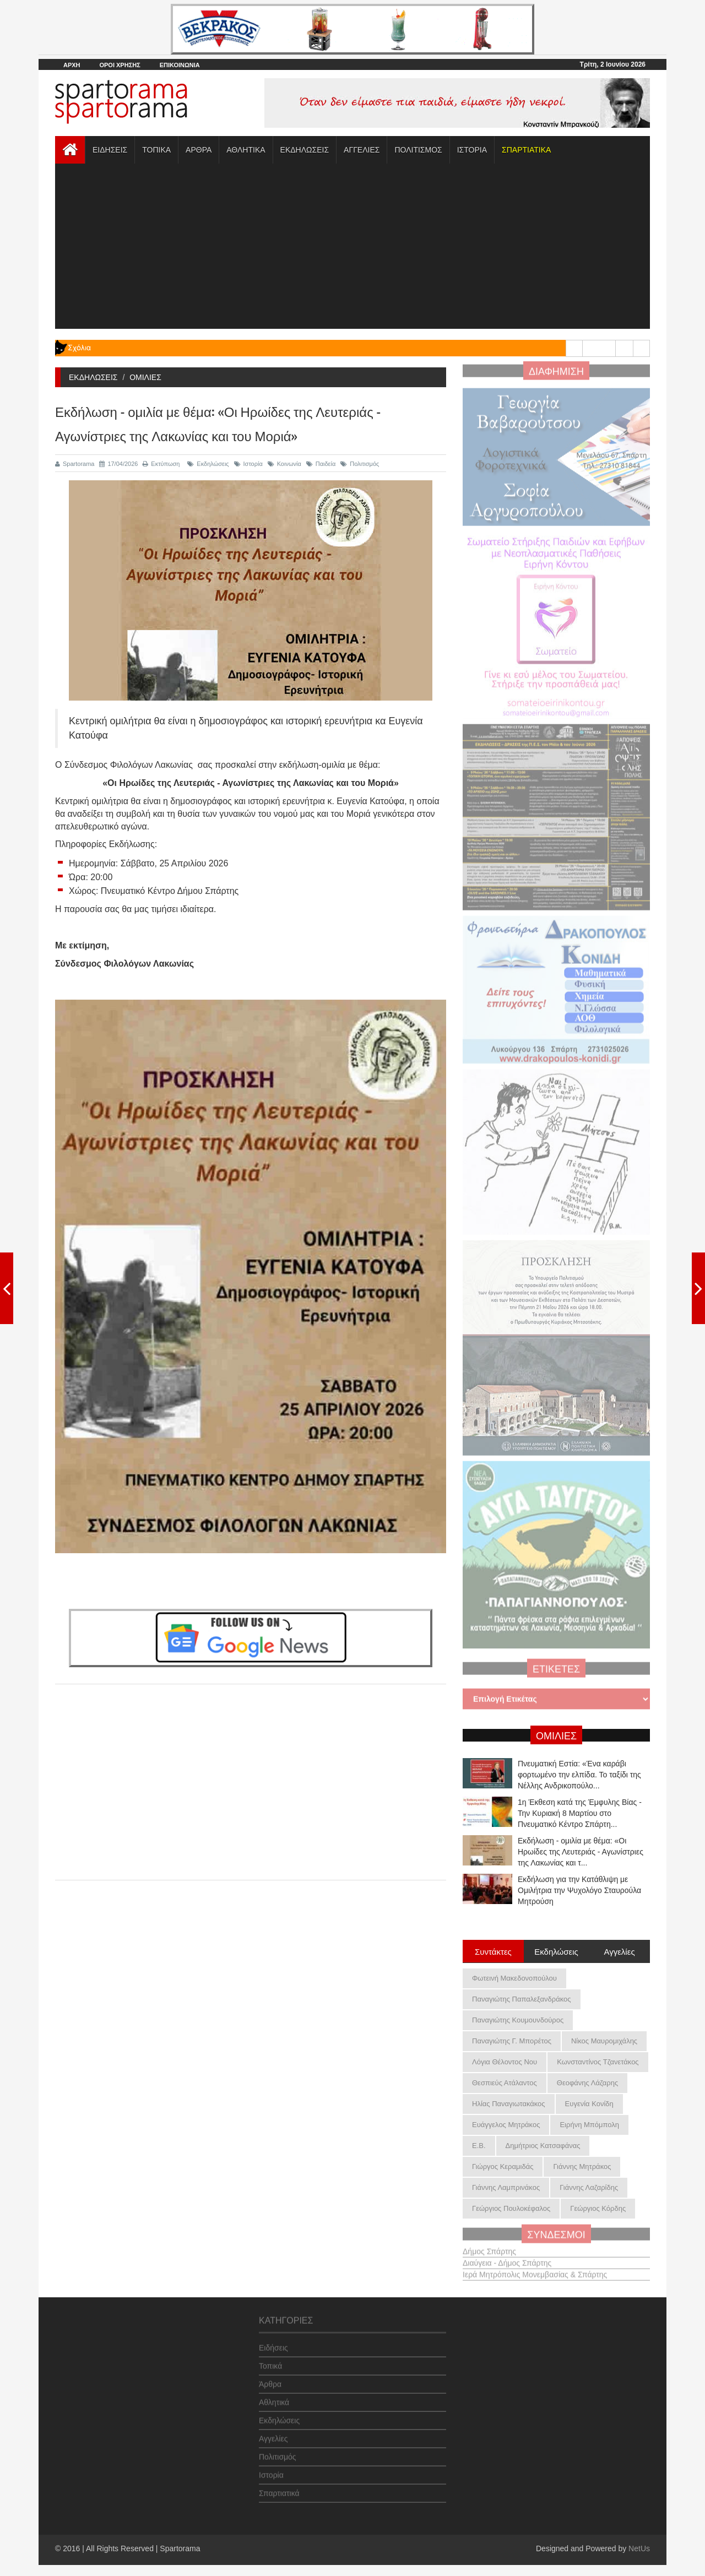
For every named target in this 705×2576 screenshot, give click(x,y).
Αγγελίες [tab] (619, 1951)
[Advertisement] (352, 246)
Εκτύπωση (161, 463)
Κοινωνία (284, 463)
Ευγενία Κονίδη (589, 2104)
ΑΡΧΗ (71, 65)
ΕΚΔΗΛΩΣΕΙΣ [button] (304, 149)
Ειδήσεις (273, 2342)
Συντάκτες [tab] (493, 1951)
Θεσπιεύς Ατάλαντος (504, 2083)
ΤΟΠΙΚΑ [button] (156, 149)
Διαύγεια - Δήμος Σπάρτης (507, 2257)
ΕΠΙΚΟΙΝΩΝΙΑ (180, 65)
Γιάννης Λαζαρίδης (589, 2187)
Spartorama (74, 463)
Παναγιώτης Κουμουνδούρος (517, 2020)
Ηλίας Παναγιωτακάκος (508, 2104)
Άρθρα (270, 2378)
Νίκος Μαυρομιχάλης (604, 2041)
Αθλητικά (274, 2397)
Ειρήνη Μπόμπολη (589, 2125)
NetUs (639, 2548)
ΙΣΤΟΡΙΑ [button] (472, 149)
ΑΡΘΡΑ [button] (199, 149)
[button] (526, 150)
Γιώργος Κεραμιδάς (502, 2166)
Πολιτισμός (359, 463)
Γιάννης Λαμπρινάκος (506, 2187)
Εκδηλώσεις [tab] (556, 1951)
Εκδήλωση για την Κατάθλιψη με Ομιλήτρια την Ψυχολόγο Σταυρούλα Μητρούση (579, 1890)
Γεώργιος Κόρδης (598, 2208)
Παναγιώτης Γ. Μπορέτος (511, 2041)
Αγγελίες (273, 2433)
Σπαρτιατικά (279, 2487)
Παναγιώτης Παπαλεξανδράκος (521, 1999)
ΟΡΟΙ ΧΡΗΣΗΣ (119, 65)
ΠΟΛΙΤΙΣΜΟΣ (418, 149)
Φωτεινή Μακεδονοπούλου (514, 1978)
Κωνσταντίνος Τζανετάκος (597, 2062)
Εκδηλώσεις (208, 463)
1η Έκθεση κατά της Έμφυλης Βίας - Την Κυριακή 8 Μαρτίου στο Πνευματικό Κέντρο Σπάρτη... (580, 1813)
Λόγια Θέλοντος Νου (504, 2062)
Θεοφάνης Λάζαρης (587, 2083)
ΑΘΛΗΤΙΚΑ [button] (245, 149)
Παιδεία (321, 463)
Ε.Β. (479, 2145)
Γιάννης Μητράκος (582, 2166)
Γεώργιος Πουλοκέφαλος (511, 2208)
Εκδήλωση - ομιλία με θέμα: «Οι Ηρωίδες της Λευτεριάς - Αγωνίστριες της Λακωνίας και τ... (580, 1851)
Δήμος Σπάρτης (489, 2246)
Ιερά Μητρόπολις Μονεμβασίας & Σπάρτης (535, 2269)
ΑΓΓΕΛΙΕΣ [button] (361, 149)
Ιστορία (248, 463)
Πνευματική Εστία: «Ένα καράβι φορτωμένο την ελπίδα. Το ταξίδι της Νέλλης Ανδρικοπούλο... (579, 1774)
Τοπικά (270, 2360)
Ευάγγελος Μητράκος (506, 2125)
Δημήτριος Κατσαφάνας (543, 2145)
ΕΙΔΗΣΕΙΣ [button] (110, 149)
